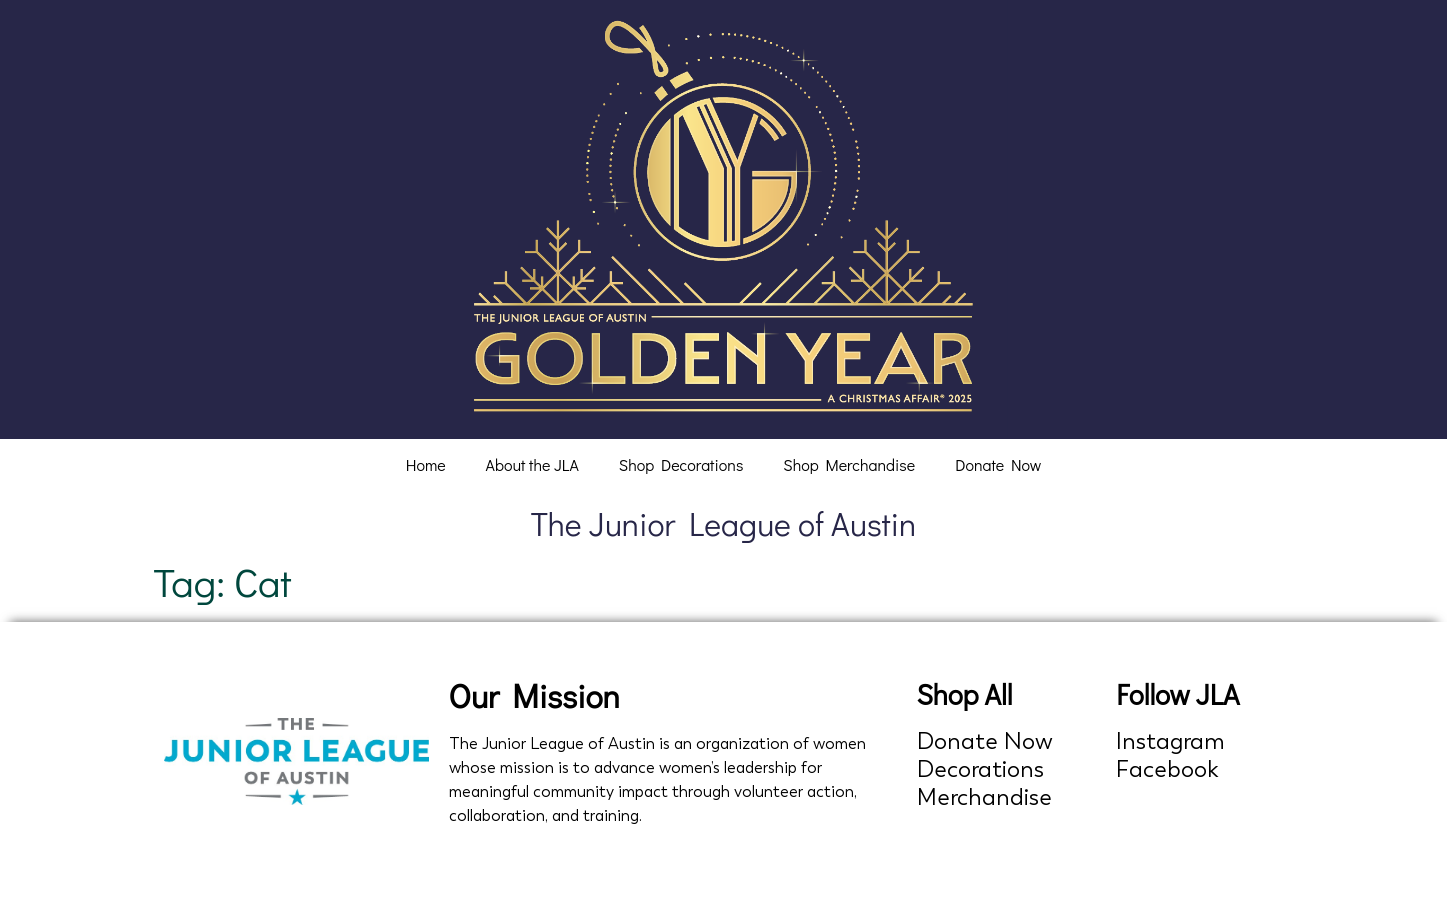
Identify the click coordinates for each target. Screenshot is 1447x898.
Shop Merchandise (849, 464)
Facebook (1167, 769)
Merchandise (984, 797)
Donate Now (998, 464)
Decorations (980, 769)
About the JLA (532, 464)
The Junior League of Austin (724, 523)
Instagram (1170, 741)
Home (426, 464)
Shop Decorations (681, 464)
